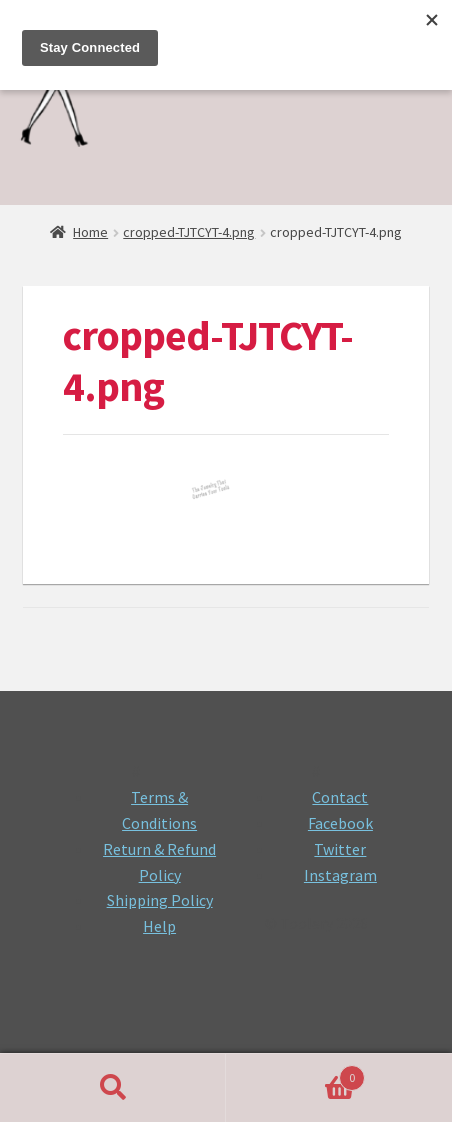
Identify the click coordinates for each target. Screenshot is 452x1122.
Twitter (340, 849)
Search (113, 1088)
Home (90, 232)
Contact (340, 797)
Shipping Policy (160, 900)
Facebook (340, 823)
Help (159, 926)
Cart (295, 1073)
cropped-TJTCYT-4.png (189, 232)
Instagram (340, 875)
